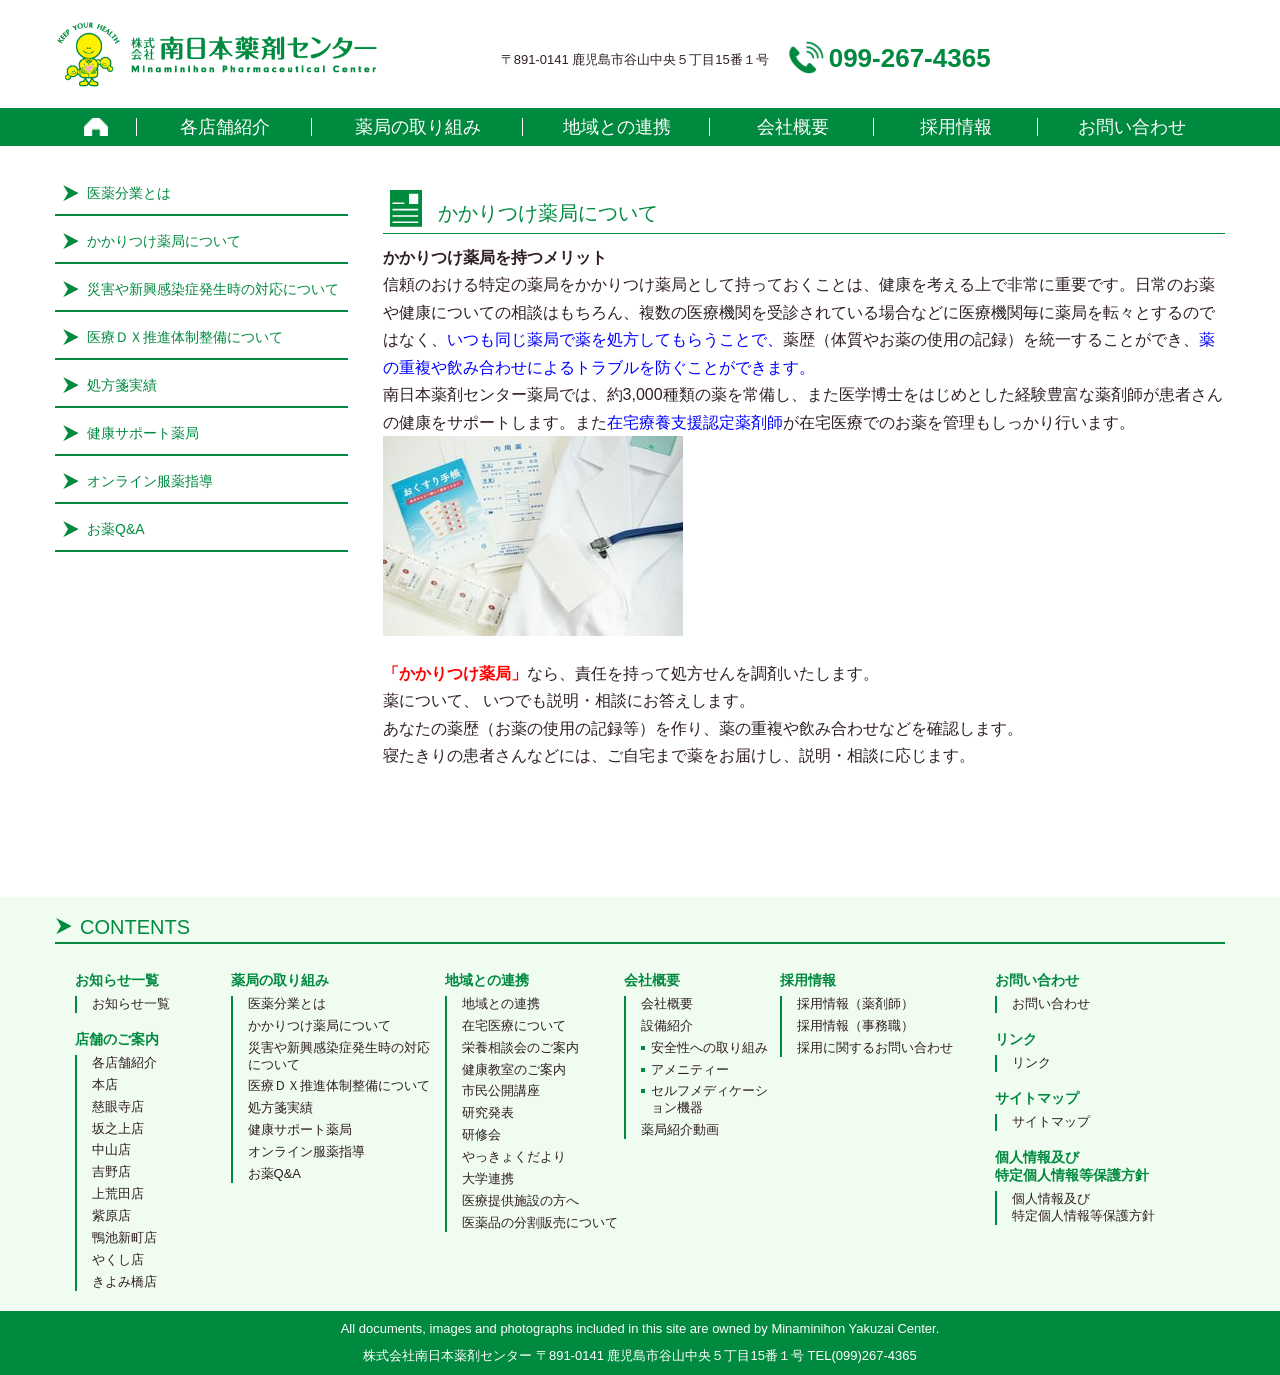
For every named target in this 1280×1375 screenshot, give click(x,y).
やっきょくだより (514, 1156)
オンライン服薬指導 (150, 481)
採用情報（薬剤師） (855, 1003)
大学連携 (488, 1178)
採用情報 (956, 127)
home (96, 127)
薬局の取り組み (418, 127)
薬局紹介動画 (680, 1129)
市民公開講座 (501, 1090)
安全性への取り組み (709, 1047)
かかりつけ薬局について (164, 241)
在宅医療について (514, 1025)
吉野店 (111, 1171)
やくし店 (118, 1259)
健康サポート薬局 (143, 433)
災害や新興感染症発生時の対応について (213, 289)
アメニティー (690, 1069)
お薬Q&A (116, 529)
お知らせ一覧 (131, 1003)
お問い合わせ (1132, 127)
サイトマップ (1051, 1121)
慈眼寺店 (118, 1106)
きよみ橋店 (124, 1281)
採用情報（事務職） (855, 1025)
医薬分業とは (129, 193)
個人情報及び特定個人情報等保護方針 (1083, 1207)
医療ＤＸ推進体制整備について (185, 337)
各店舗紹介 (225, 127)
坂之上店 (118, 1128)
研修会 (481, 1134)
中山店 (111, 1149)
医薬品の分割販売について (540, 1222)
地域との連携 (617, 127)
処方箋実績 (122, 385)
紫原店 (111, 1215)
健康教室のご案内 (514, 1069)
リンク (1031, 1062)
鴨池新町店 (124, 1237)
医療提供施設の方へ (520, 1200)
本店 (105, 1084)
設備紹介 (667, 1025)
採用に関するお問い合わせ (875, 1047)
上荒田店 (118, 1193)
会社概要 (793, 127)
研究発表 (488, 1112)
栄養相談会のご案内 (520, 1047)
